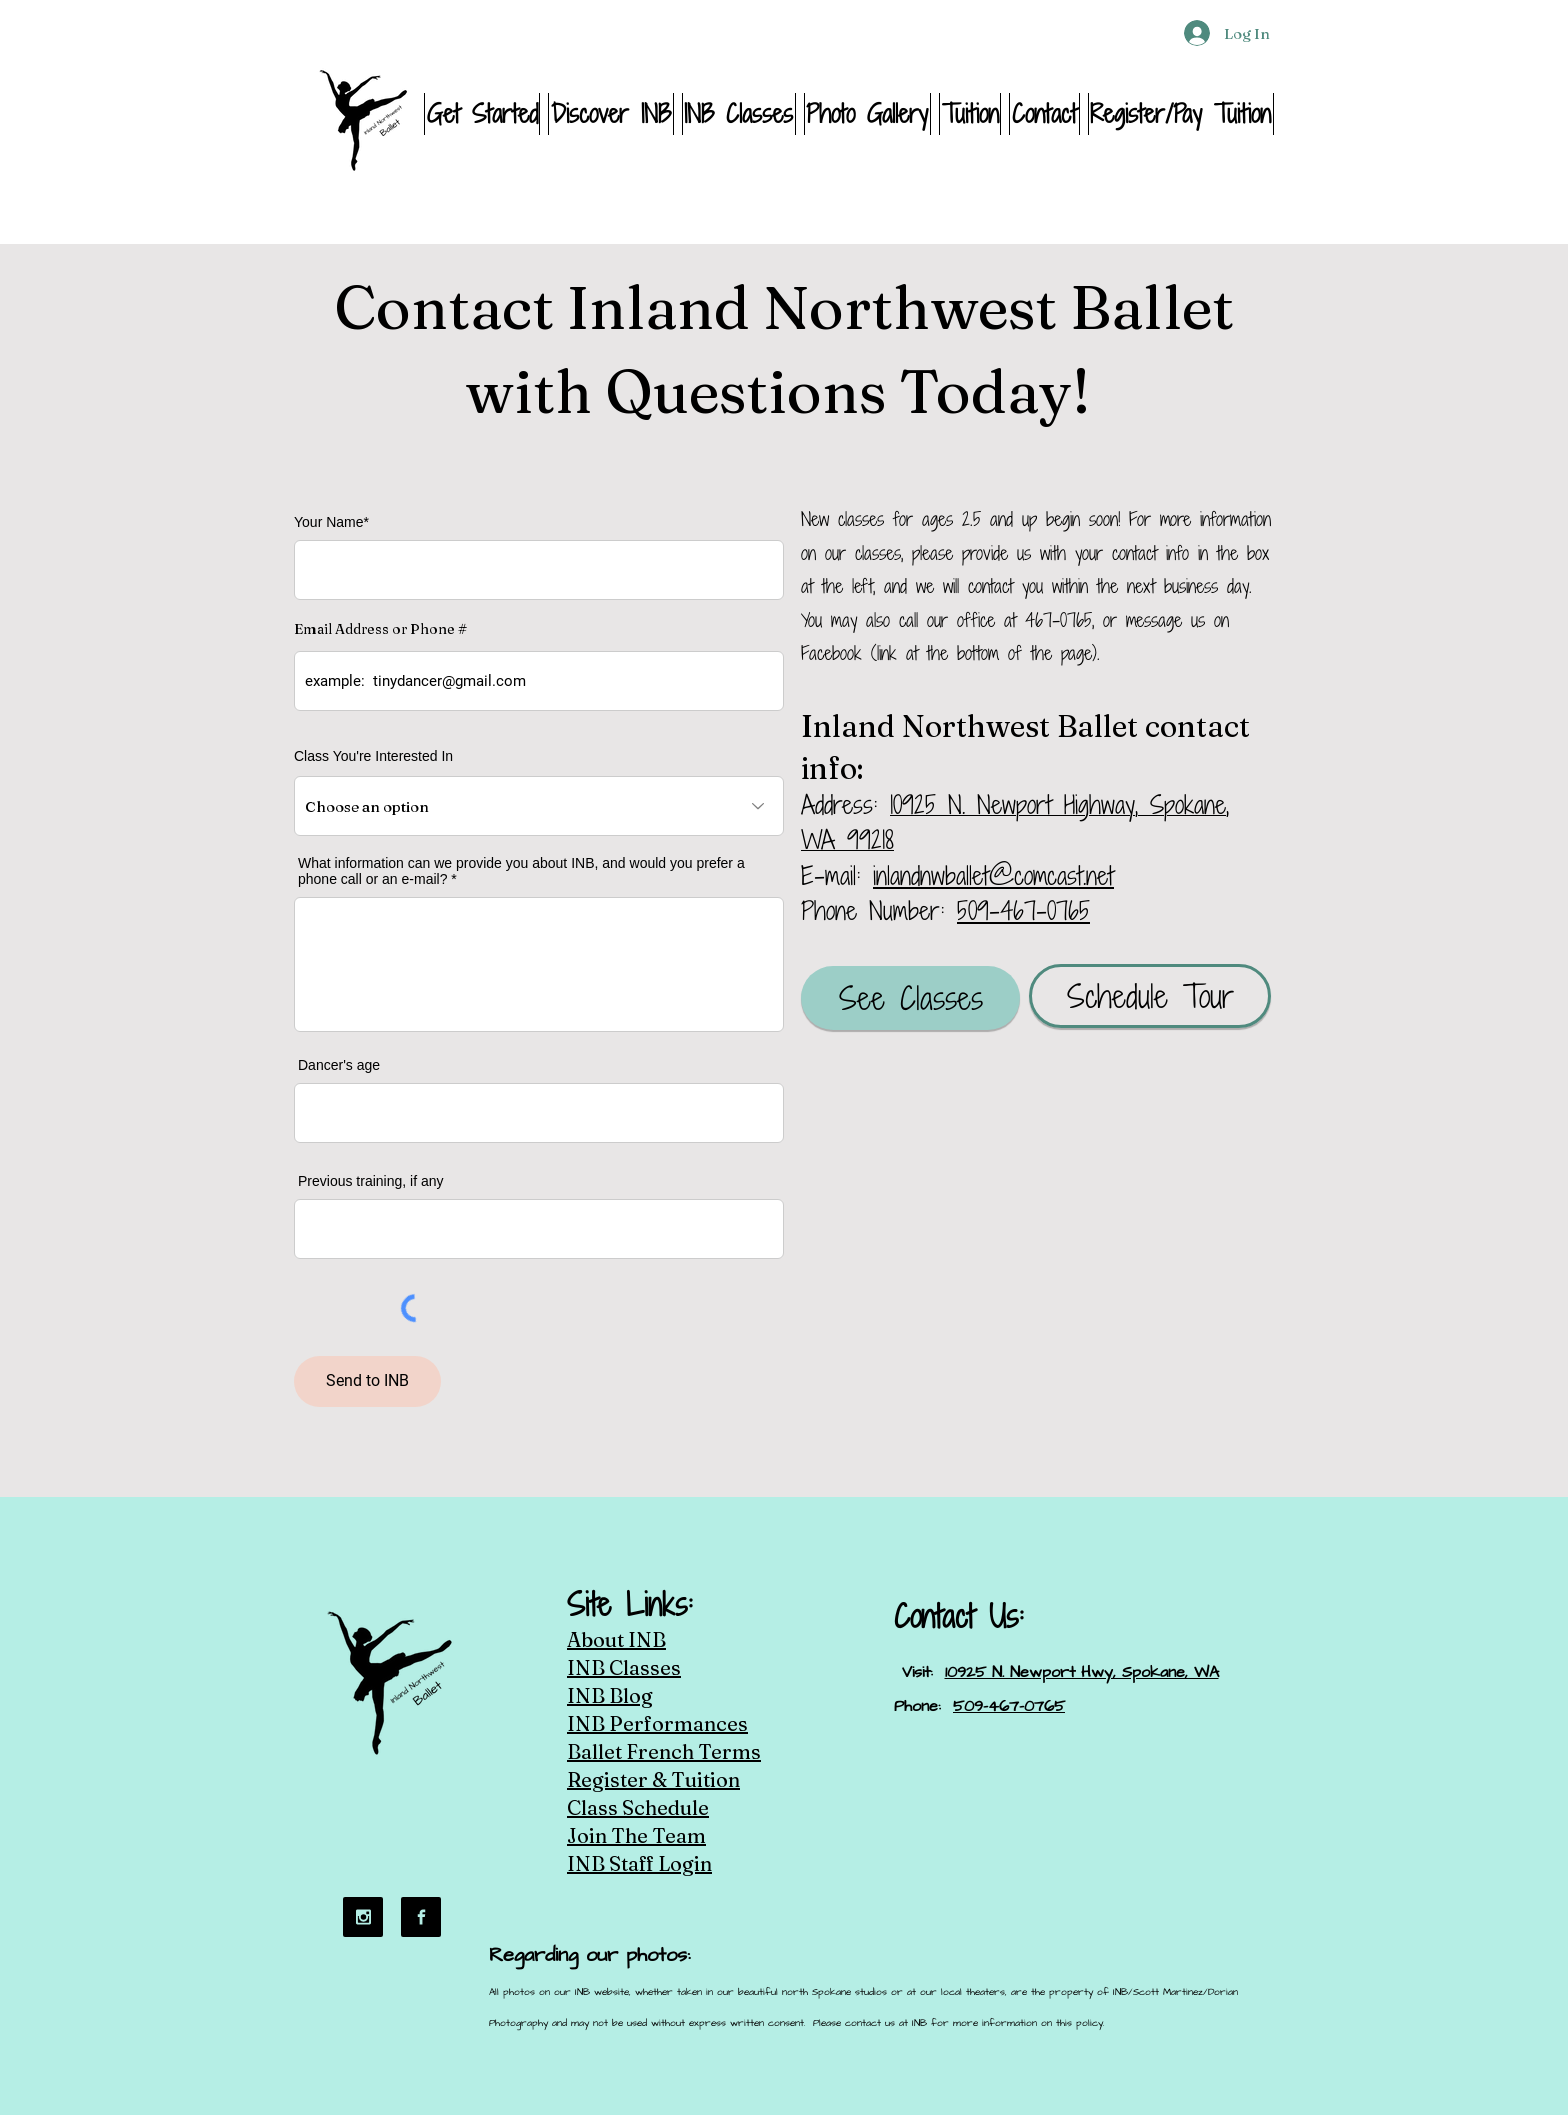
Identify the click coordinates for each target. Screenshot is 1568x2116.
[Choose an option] (539, 806)
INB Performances (657, 1723)
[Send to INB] (367, 1381)
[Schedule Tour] (1150, 996)
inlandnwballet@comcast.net (993, 875)
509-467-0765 (1023, 910)
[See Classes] (910, 998)
